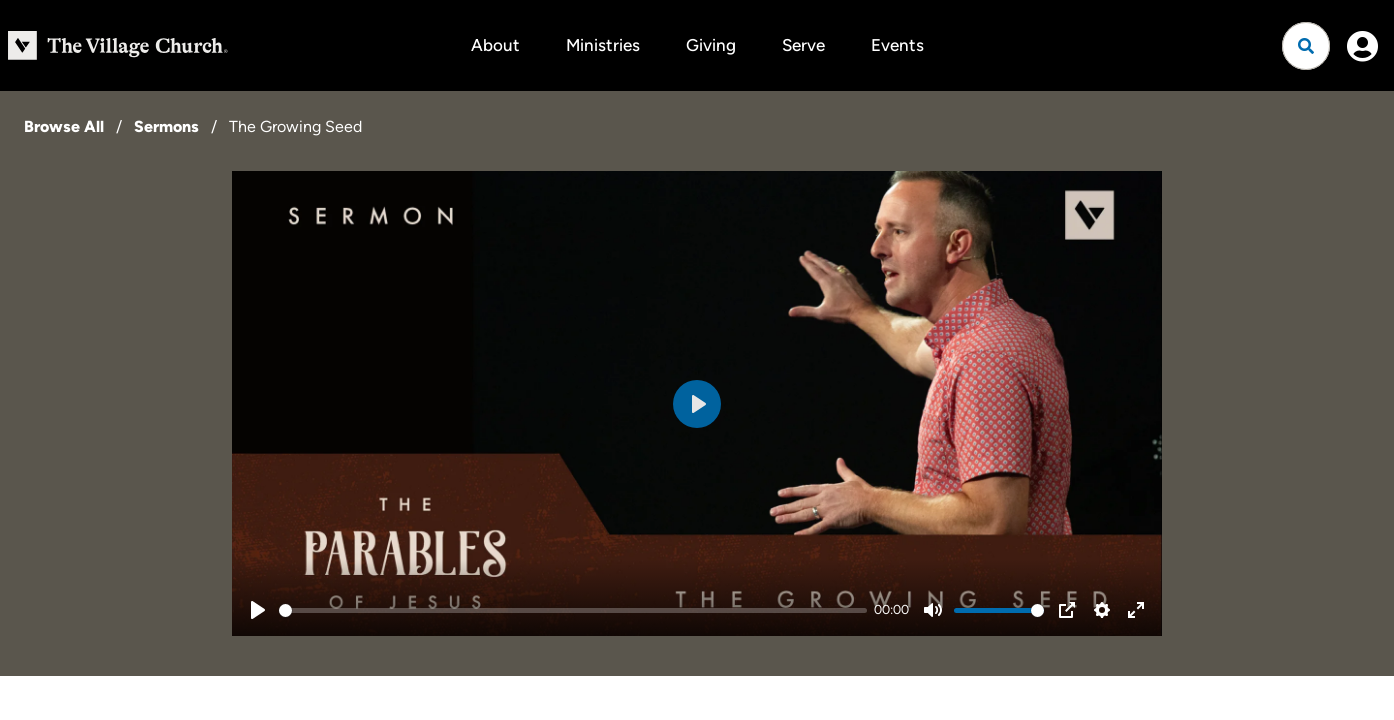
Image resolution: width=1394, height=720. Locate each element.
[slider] (573, 610)
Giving (711, 45)
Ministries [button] (603, 45)
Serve (803, 45)
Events (897, 45)
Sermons (166, 126)
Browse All (64, 126)
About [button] (495, 45)
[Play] (258, 610)
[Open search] (1306, 46)
